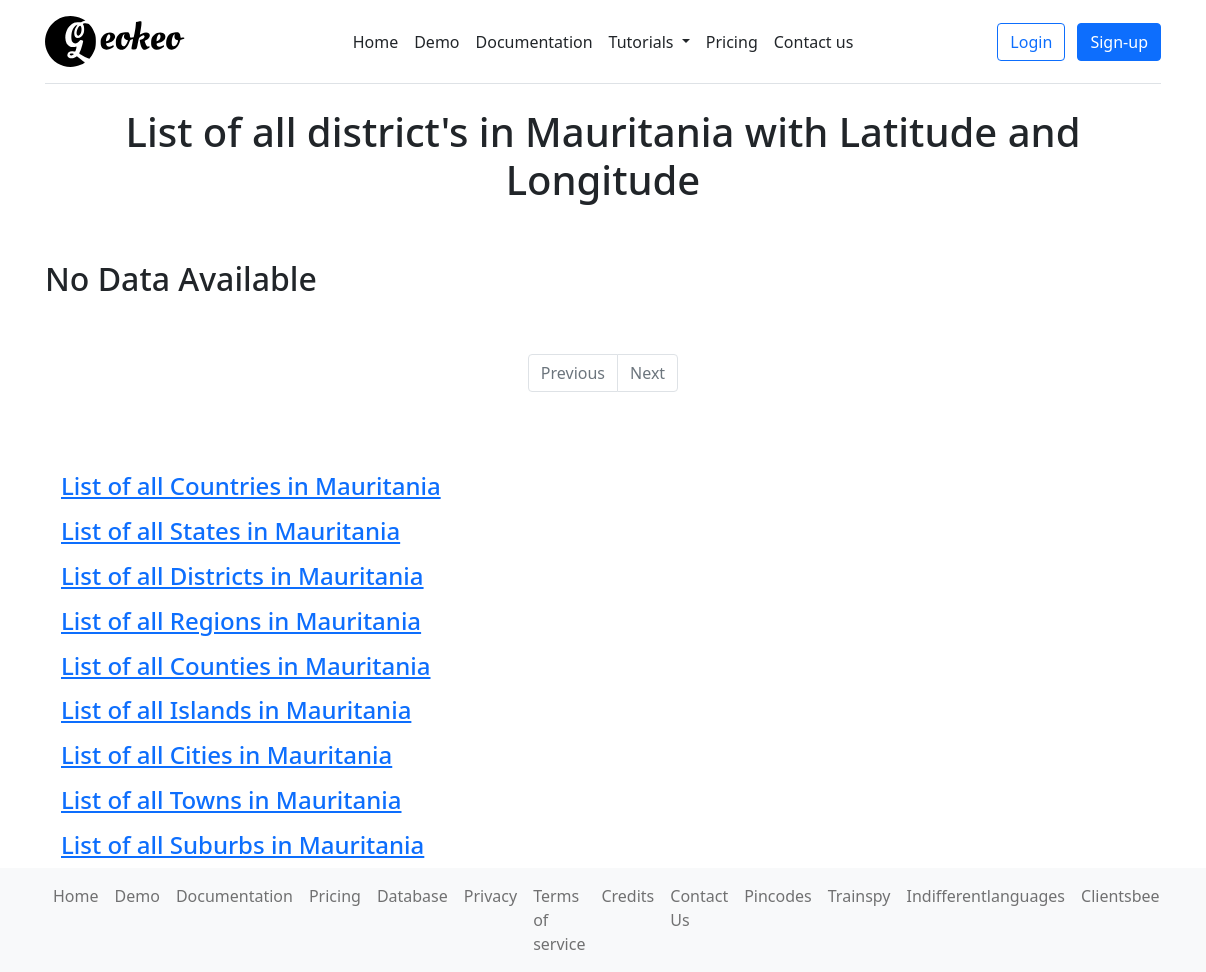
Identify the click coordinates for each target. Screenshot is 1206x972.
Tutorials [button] (643, 42)
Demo (436, 42)
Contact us (814, 42)
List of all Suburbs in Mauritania (242, 844)
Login (1031, 42)
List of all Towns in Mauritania (231, 799)
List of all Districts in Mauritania (242, 575)
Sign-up (1119, 42)
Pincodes (778, 896)
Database (412, 896)
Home (376, 42)
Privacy (490, 896)
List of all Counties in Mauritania (246, 665)
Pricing (732, 42)
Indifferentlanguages (986, 896)
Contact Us (699, 908)
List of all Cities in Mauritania (226, 754)
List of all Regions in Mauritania (241, 620)
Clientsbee (1120, 896)
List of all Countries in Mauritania (251, 485)
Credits (627, 896)
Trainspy (859, 896)
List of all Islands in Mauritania (236, 709)
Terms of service (559, 920)
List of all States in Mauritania (230, 530)
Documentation (534, 42)
